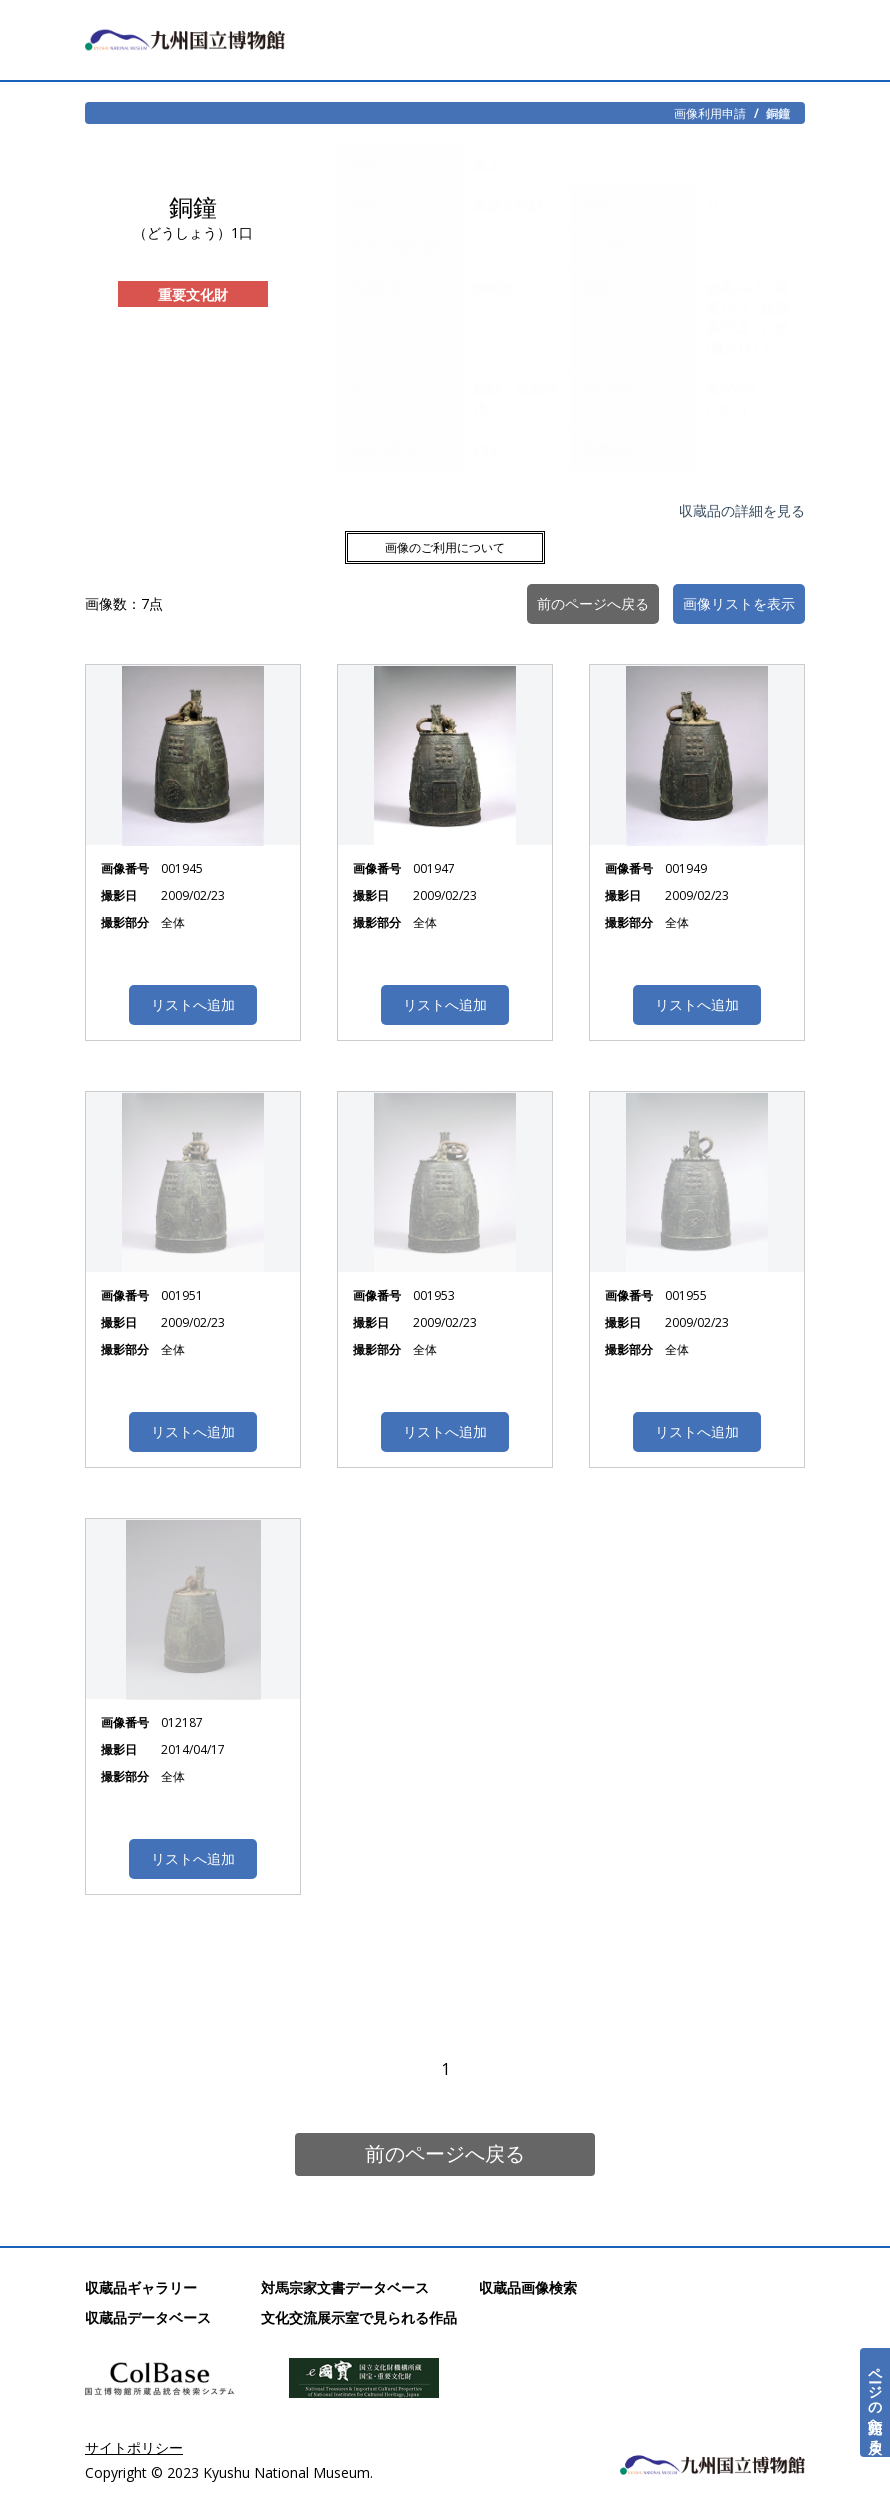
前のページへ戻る (445, 2153)
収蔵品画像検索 (528, 2287)
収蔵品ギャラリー (141, 2287)
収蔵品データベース (148, 2317)
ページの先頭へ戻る (875, 2402)
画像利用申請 (710, 113)
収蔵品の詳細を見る (742, 510)
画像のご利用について (445, 547)
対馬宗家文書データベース (345, 2287)
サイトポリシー (134, 2447)
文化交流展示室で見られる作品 (359, 2317)
